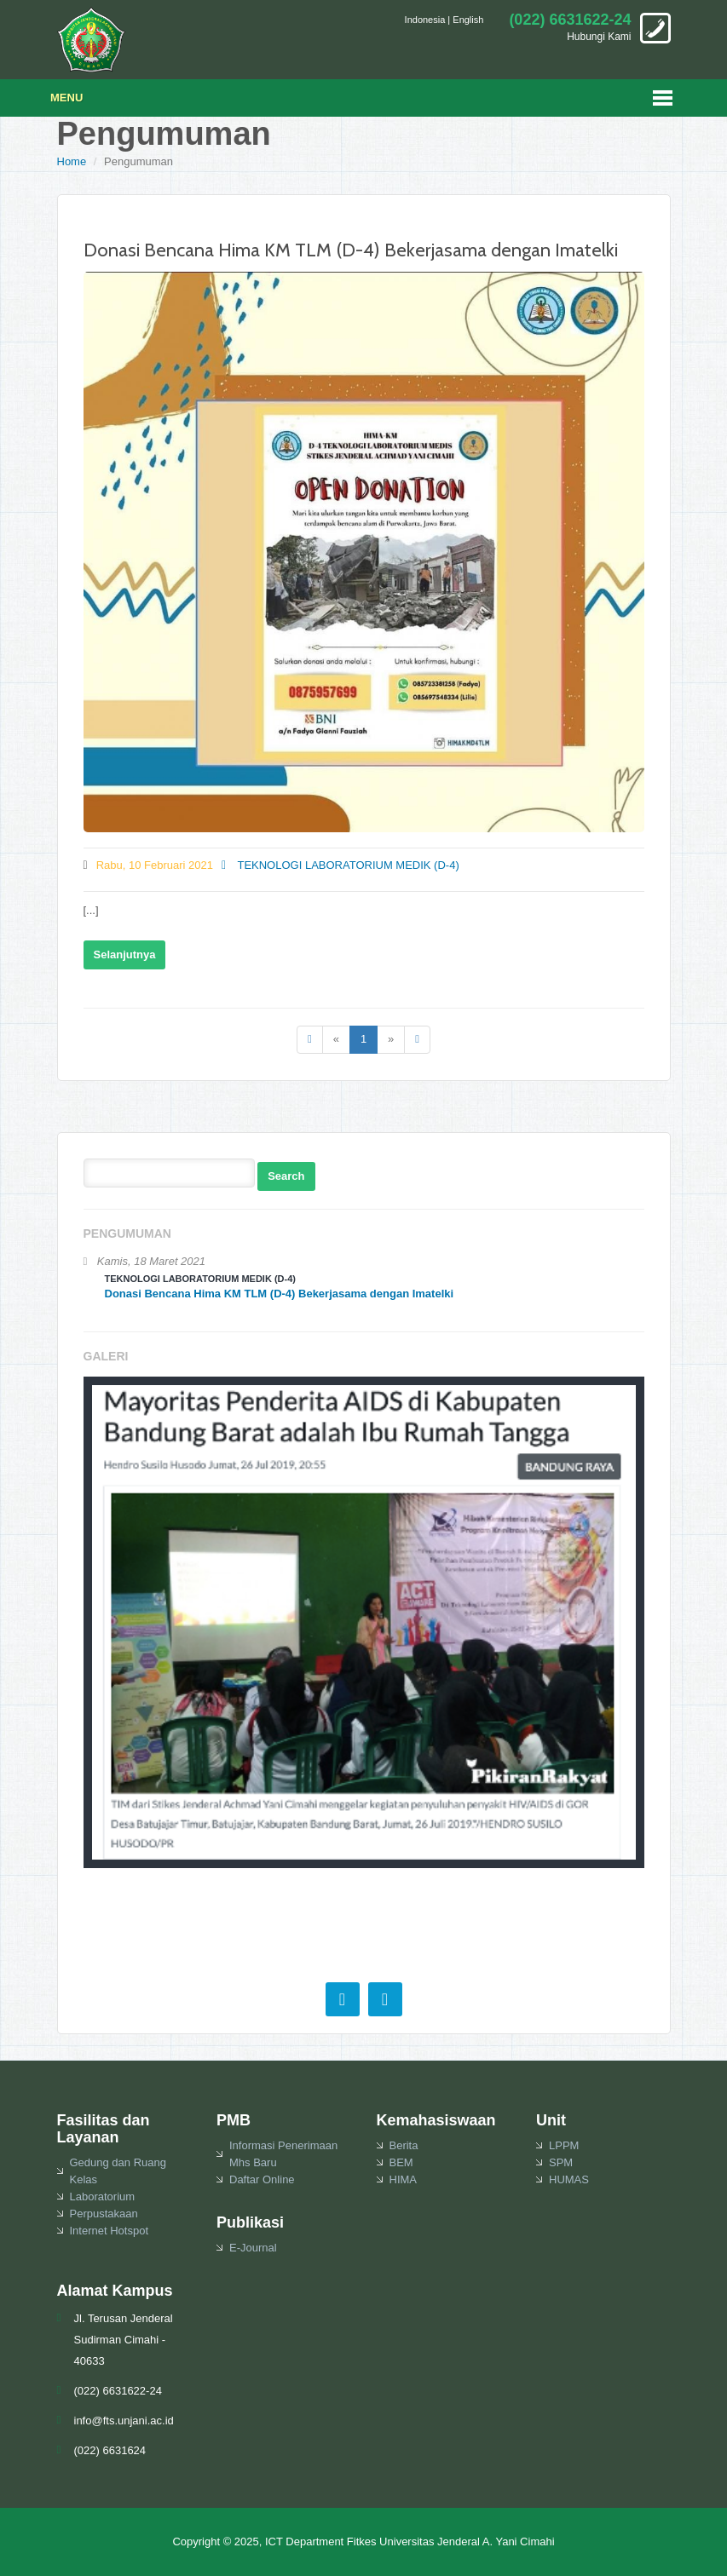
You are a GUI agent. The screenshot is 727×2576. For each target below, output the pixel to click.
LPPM (564, 2145)
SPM (561, 2162)
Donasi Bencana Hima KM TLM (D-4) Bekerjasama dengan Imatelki (351, 250)
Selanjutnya (125, 954)
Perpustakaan (104, 2213)
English (468, 19)
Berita (403, 2145)
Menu (66, 97)
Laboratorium (103, 2196)
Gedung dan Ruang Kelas (118, 2171)
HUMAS (569, 2179)
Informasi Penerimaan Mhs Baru (283, 2154)
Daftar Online (262, 2179)
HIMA (403, 2179)
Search (286, 1176)
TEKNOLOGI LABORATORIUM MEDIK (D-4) (340, 865)
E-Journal (253, 2247)
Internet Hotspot (109, 2230)
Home (72, 161)
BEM (401, 2162)
